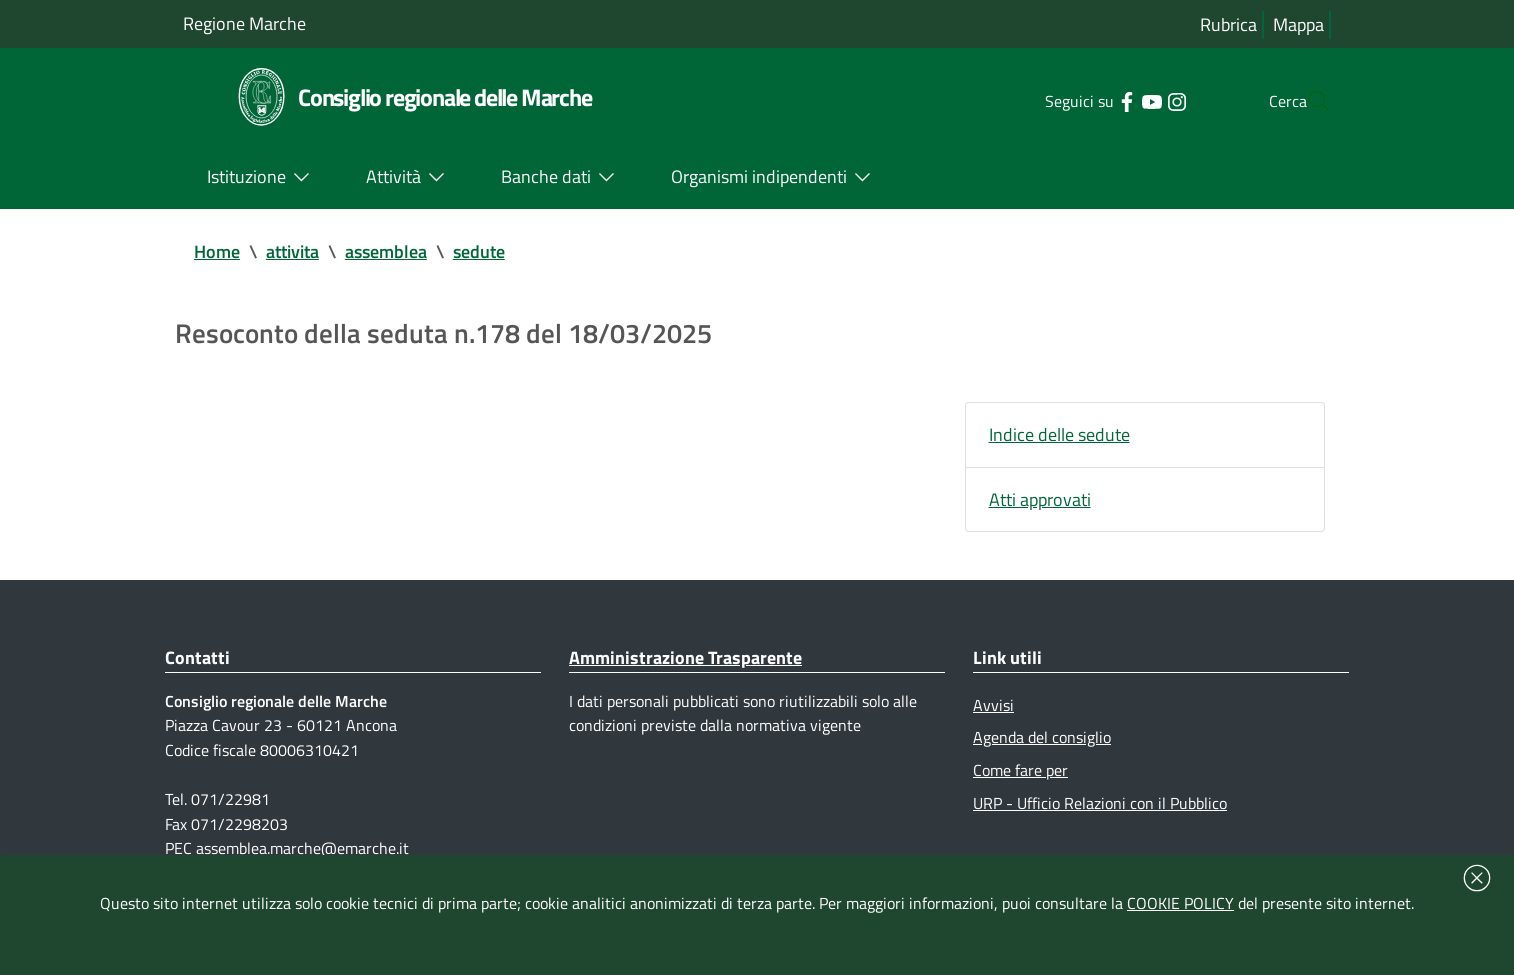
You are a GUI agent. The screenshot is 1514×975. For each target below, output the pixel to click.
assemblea (386, 251)
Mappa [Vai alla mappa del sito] (1298, 24)
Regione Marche (244, 23)
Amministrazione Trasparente (685, 659)
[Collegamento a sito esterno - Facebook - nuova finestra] (1086, 100)
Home (217, 251)
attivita (292, 251)
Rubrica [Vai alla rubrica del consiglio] (1228, 24)
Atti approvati (1040, 500)
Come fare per (1020, 773)
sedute (479, 251)
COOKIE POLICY (1180, 903)
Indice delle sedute (1059, 435)
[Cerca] (1307, 101)
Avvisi (993, 707)
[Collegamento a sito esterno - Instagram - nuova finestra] (1136, 100)
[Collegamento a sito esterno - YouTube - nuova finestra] (1111, 100)
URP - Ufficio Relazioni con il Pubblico (1100, 806)
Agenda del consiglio (1042, 740)
